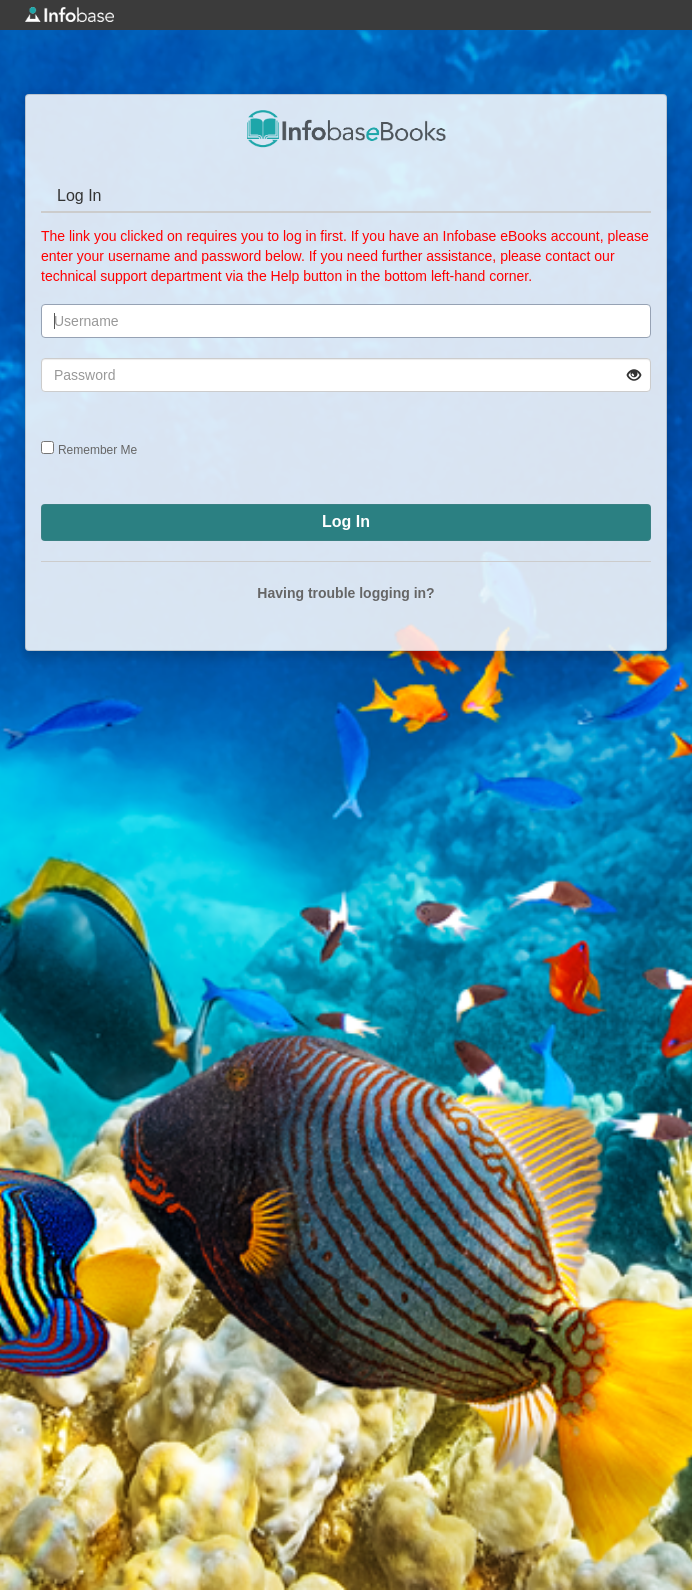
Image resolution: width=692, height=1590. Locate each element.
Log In (79, 195)
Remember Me (97, 450)
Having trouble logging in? (345, 593)
